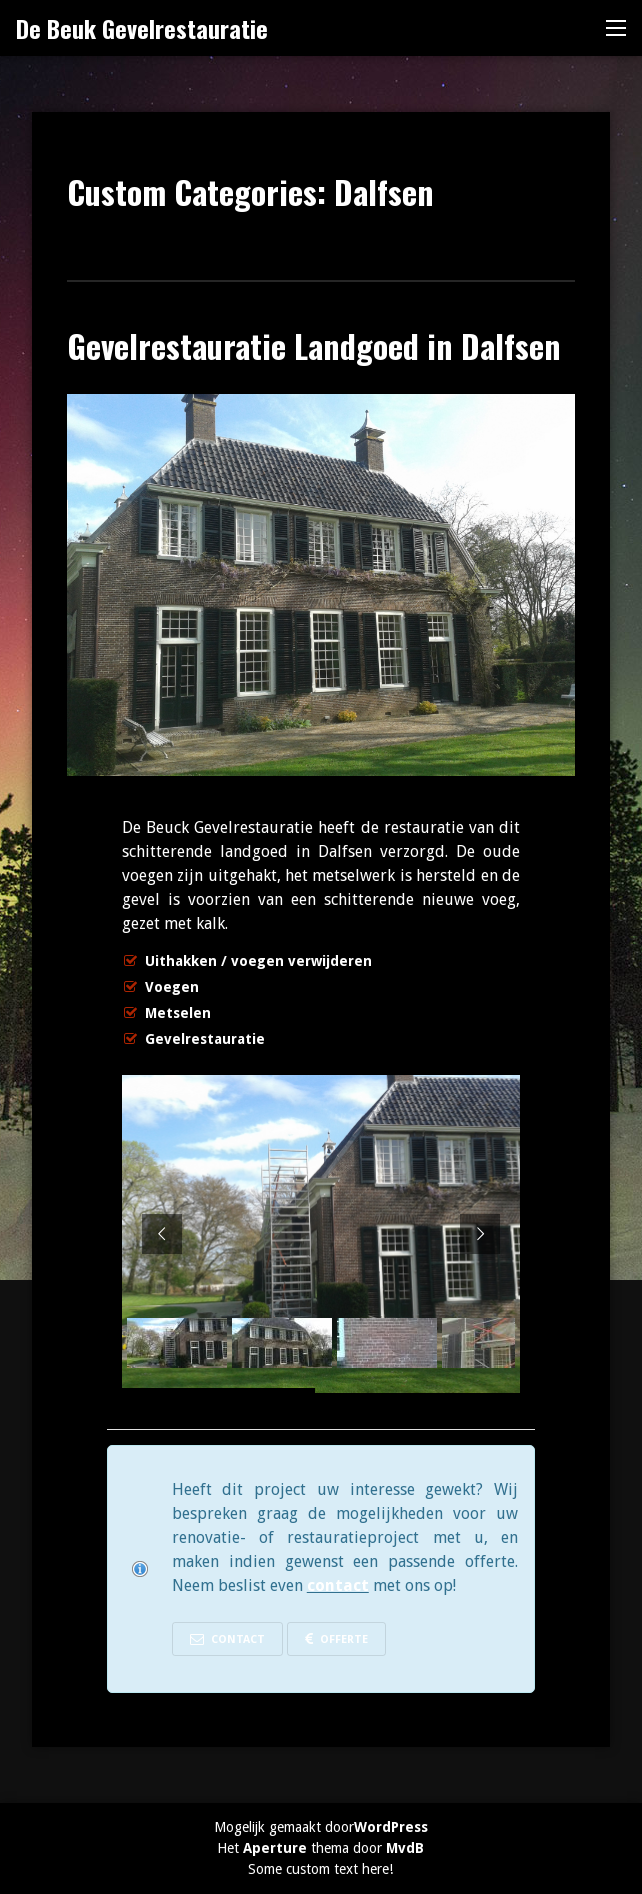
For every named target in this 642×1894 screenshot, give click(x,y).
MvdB (405, 1848)
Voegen (172, 987)
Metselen (178, 1013)
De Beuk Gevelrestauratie (142, 28)
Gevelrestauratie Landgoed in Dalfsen (314, 345)
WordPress (391, 1827)
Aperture (275, 1848)
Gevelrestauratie (205, 1039)
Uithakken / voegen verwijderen (258, 961)
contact (338, 1585)
